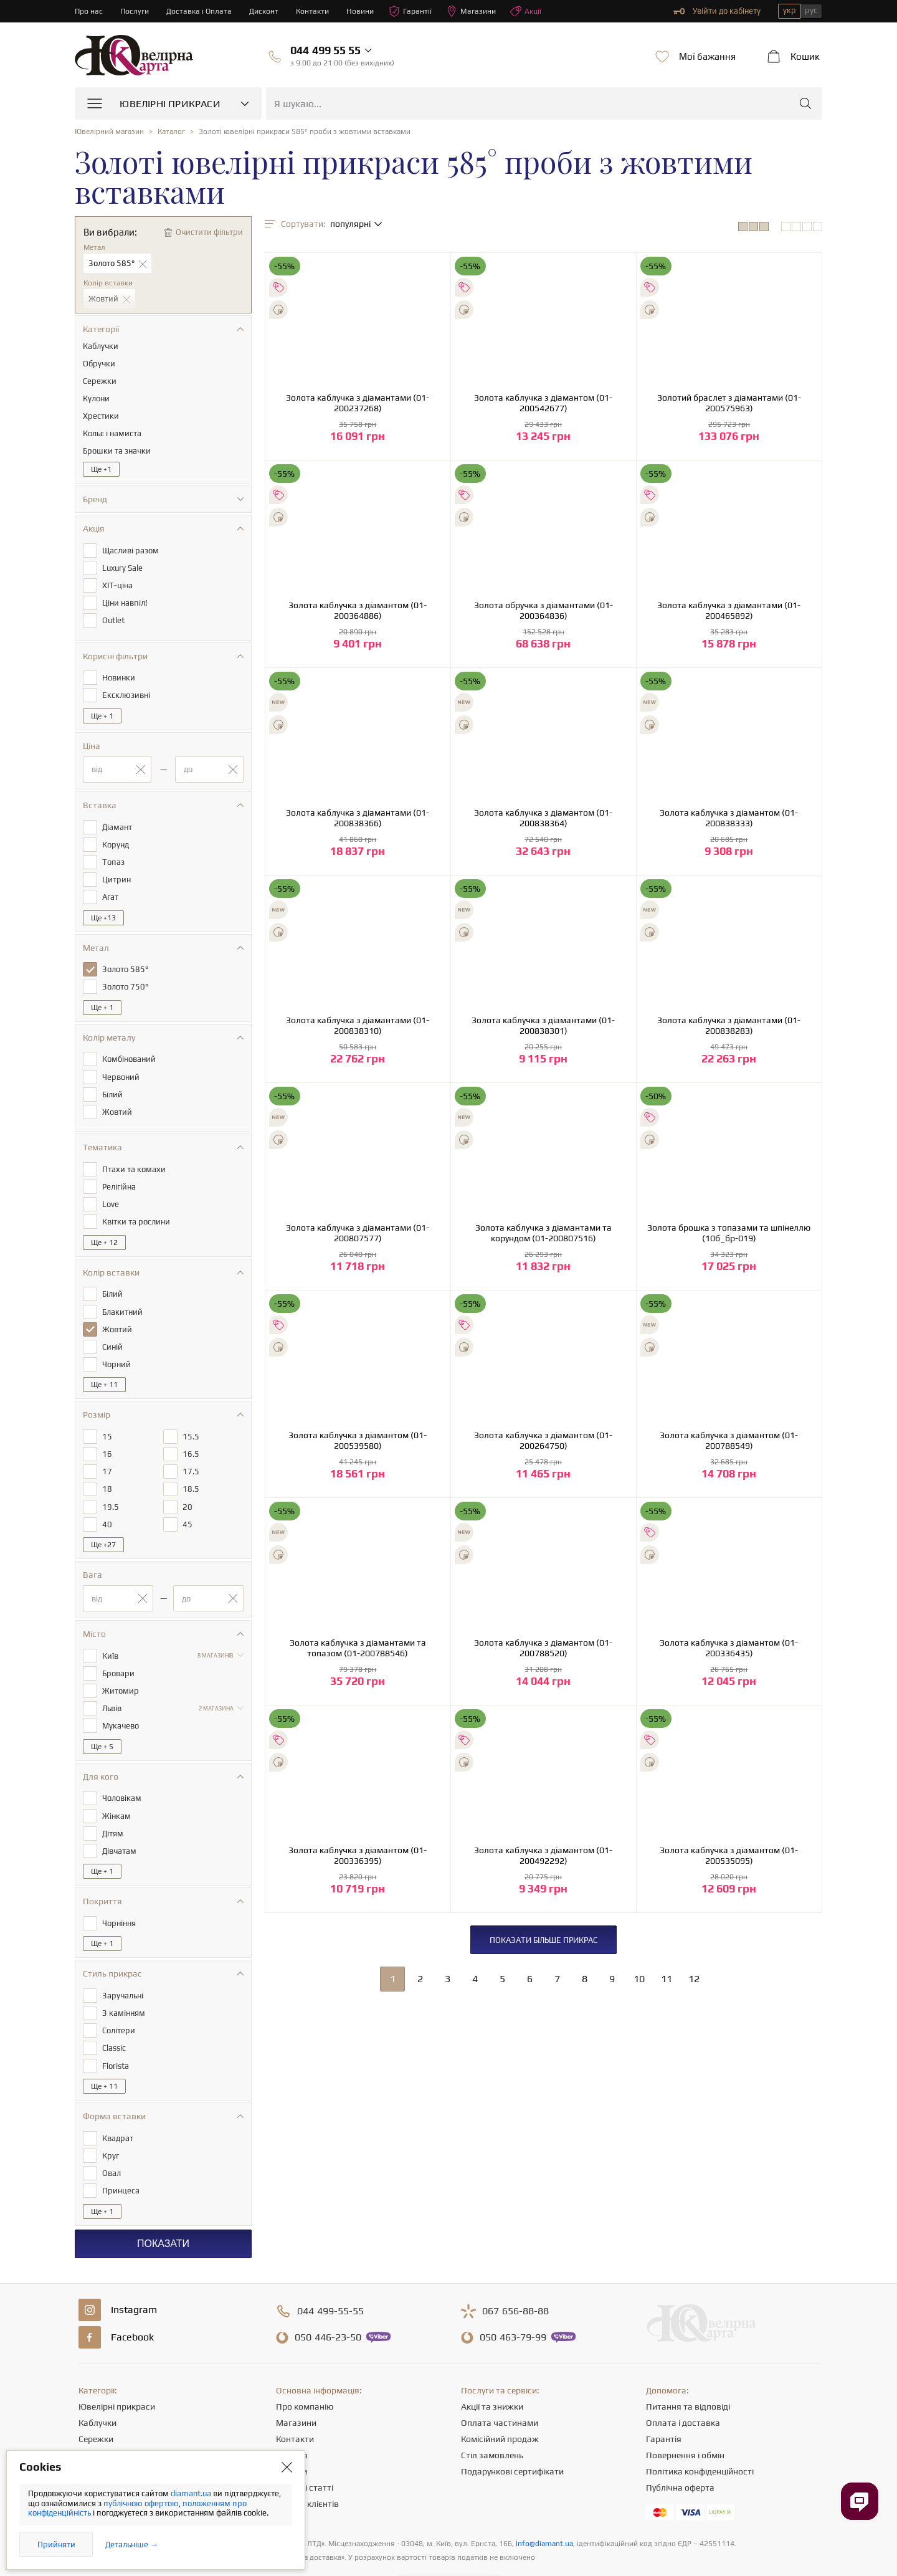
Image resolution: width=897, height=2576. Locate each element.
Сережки (95, 2402)
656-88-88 (515, 2274)
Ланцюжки (100, 2418)
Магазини (481, 11)
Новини (368, 11)
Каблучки (97, 2386)
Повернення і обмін (685, 2418)
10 (639, 1979)
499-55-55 (330, 2274)
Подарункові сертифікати (512, 2434)
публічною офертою (141, 2503)
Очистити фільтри (209, 232)
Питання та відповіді (688, 2369)
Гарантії (419, 11)
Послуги (136, 11)
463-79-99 (513, 2301)
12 (694, 1979)
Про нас (89, 11)
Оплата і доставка (683, 2386)
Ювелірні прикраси (116, 2369)
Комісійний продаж (500, 2402)
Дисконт (269, 11)
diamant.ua (192, 2493)
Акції (537, 11)
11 (666, 1979)
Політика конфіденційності (700, 2434)
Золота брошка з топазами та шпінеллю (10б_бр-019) (728, 1233)
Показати (163, 2207)
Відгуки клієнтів (307, 2467)
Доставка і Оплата (202, 11)
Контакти (318, 11)
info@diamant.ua (544, 2506)
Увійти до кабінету (717, 11)
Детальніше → (131, 2544)
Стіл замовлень (492, 2418)
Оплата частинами (499, 2386)
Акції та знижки (492, 2369)
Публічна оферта (680, 2450)
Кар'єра (292, 2418)
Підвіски (95, 2434)
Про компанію (304, 2369)
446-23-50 (328, 2301)
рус (811, 10)
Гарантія (663, 2402)
